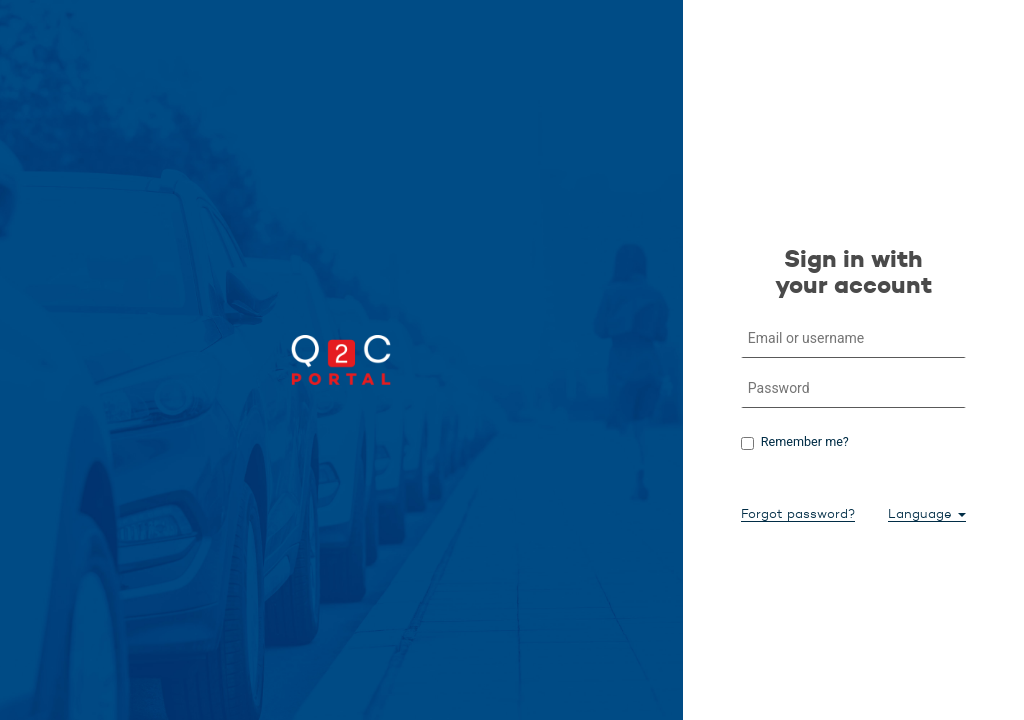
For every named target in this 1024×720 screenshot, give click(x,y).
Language (927, 513)
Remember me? (805, 441)
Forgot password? (798, 513)
